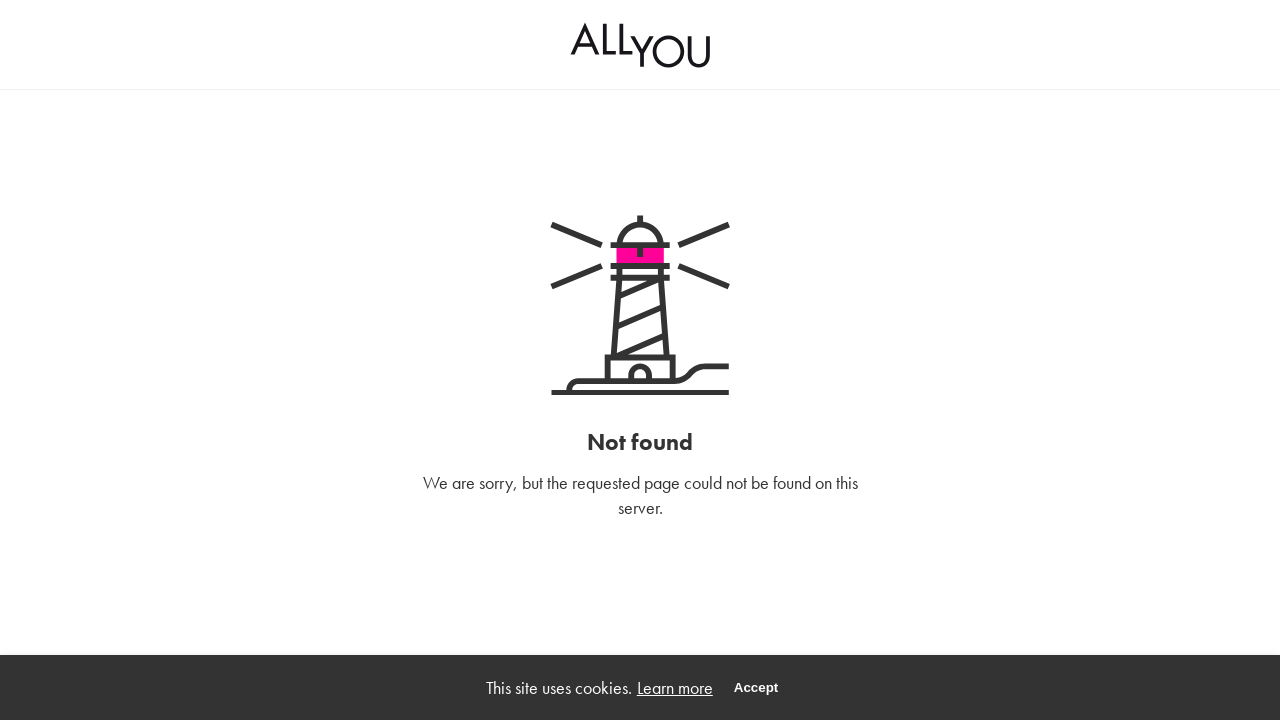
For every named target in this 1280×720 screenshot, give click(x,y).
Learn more (675, 687)
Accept (756, 687)
